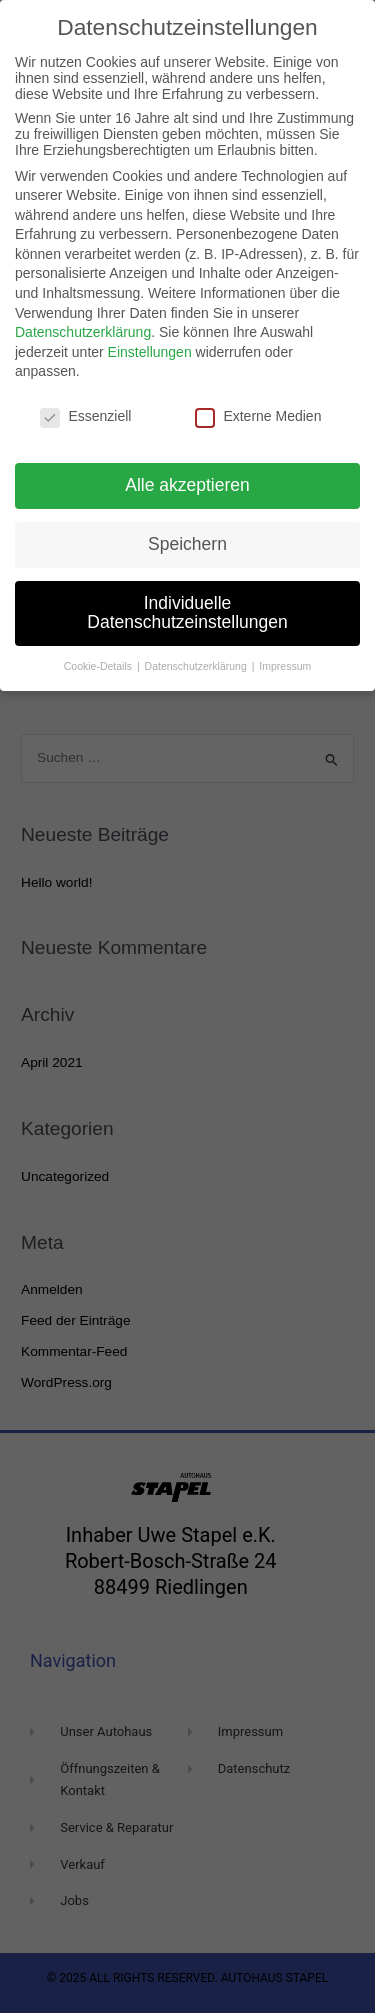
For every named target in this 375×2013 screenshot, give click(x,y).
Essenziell (85, 416)
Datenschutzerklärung (83, 332)
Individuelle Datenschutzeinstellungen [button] (187, 613)
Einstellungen (150, 352)
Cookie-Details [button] (99, 666)
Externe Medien (258, 416)
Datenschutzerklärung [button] (197, 666)
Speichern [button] (187, 544)
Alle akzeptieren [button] (187, 485)
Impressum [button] (285, 666)
